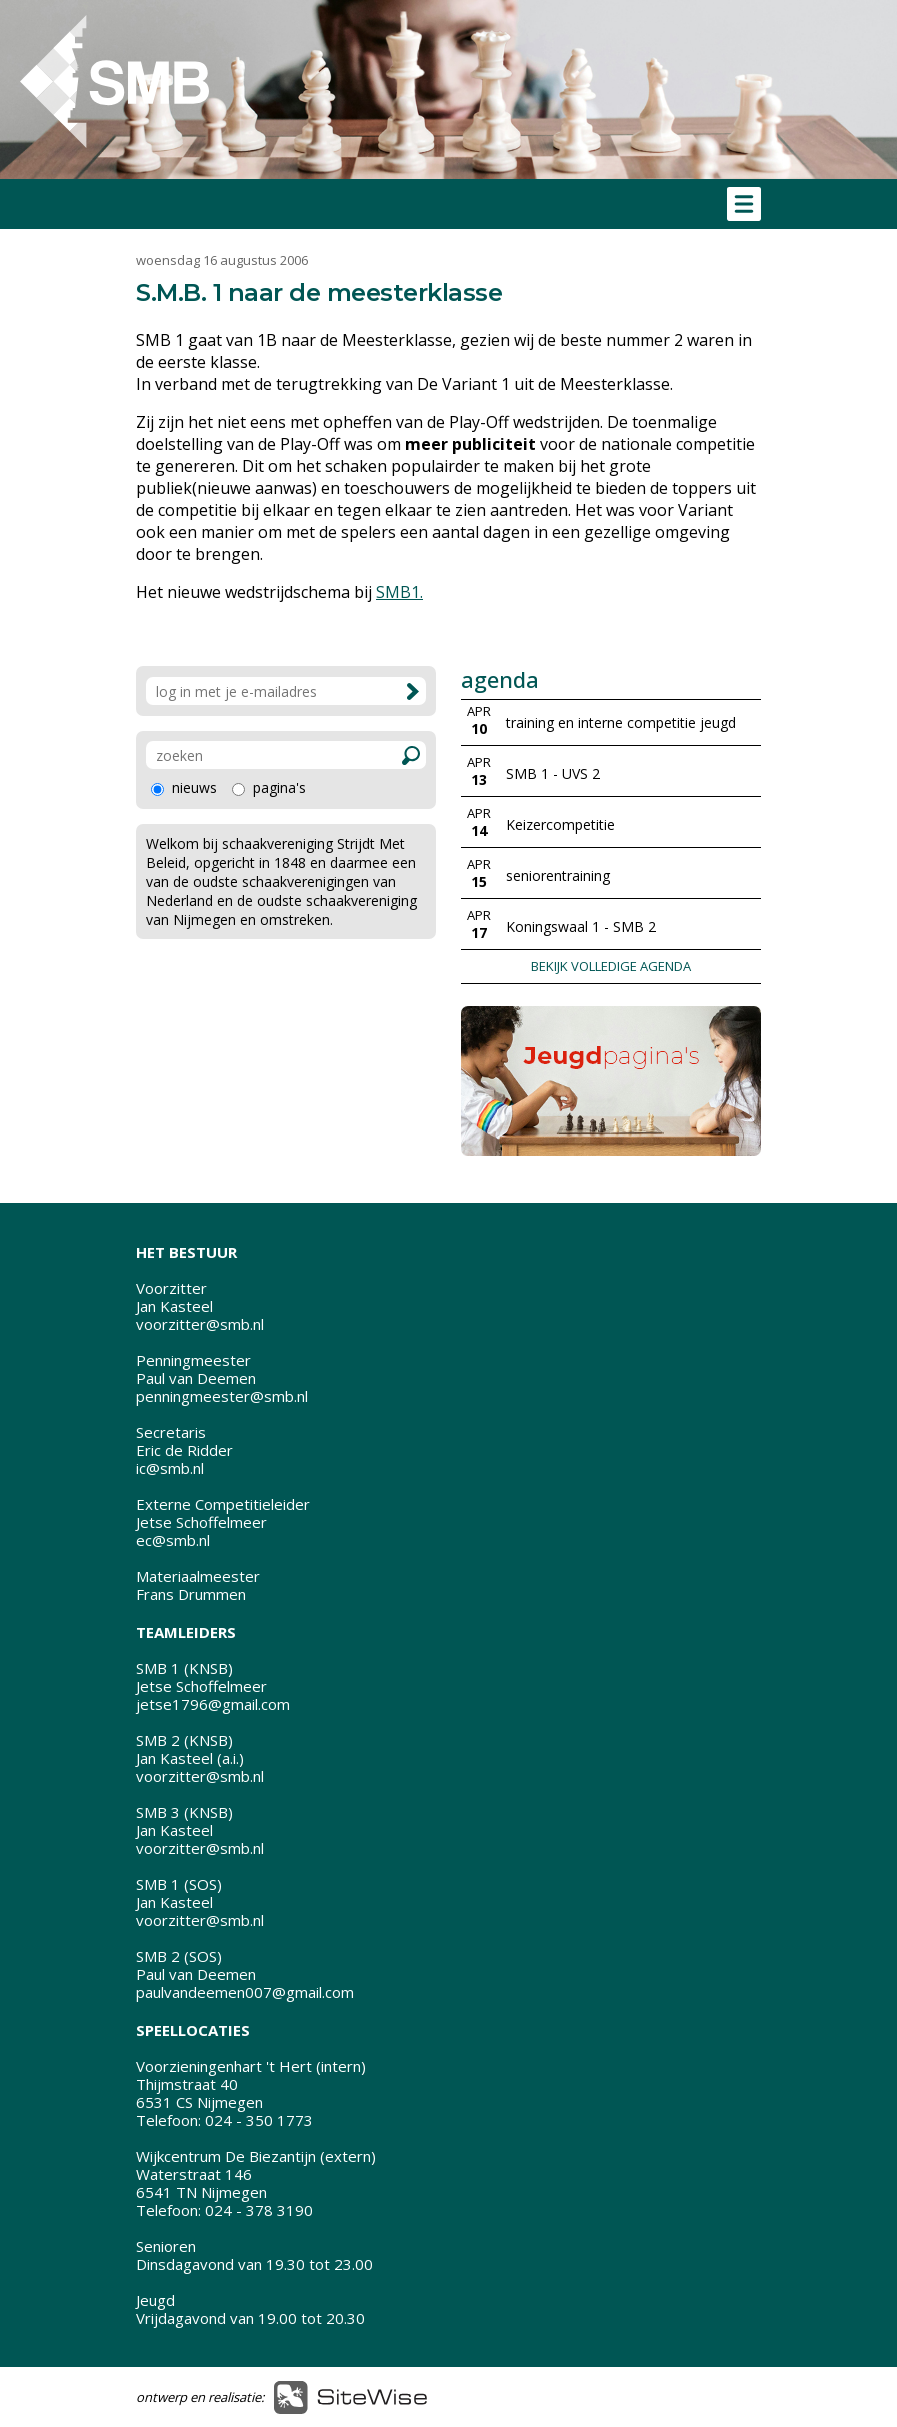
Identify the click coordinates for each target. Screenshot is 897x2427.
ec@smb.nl (173, 1540)
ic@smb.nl (170, 1468)
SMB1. (399, 592)
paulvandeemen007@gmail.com (245, 1992)
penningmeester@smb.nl (222, 1396)
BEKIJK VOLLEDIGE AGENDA (611, 966)
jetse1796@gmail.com (213, 1704)
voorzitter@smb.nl (200, 1324)
